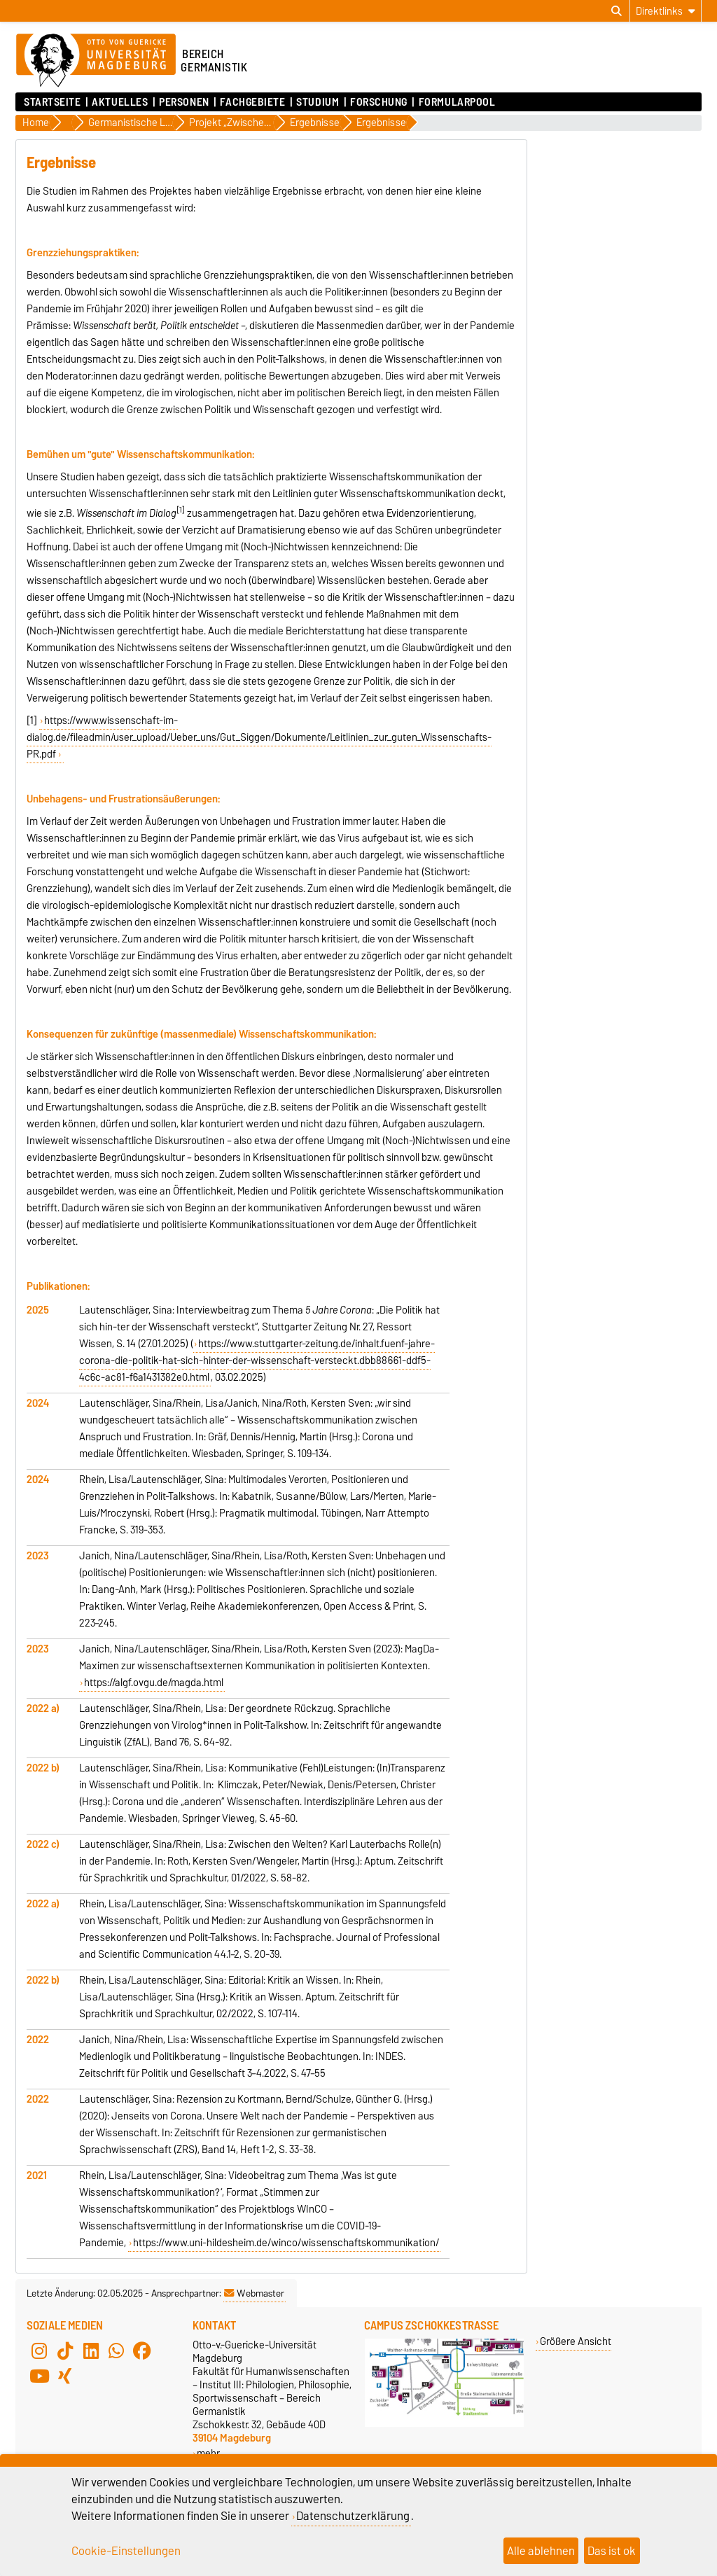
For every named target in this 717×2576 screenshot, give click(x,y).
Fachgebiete (252, 102)
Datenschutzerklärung (353, 2516)
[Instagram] (39, 2350)
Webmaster (254, 2293)
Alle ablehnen (541, 2551)
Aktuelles (120, 102)
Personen (184, 102)
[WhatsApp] (116, 2350)
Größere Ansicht (575, 2341)
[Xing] (65, 2375)
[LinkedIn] (91, 2350)
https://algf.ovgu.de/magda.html (153, 1682)
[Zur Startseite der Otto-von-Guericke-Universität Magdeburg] (95, 61)
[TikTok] (65, 2350)
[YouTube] (39, 2375)
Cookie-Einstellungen (126, 2551)
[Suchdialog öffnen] (616, 11)
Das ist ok (611, 2551)
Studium (317, 102)
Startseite (52, 102)
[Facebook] (142, 2350)
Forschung (379, 102)
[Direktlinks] (665, 11)
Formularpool (457, 102)
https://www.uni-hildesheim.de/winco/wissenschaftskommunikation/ (286, 2242)
